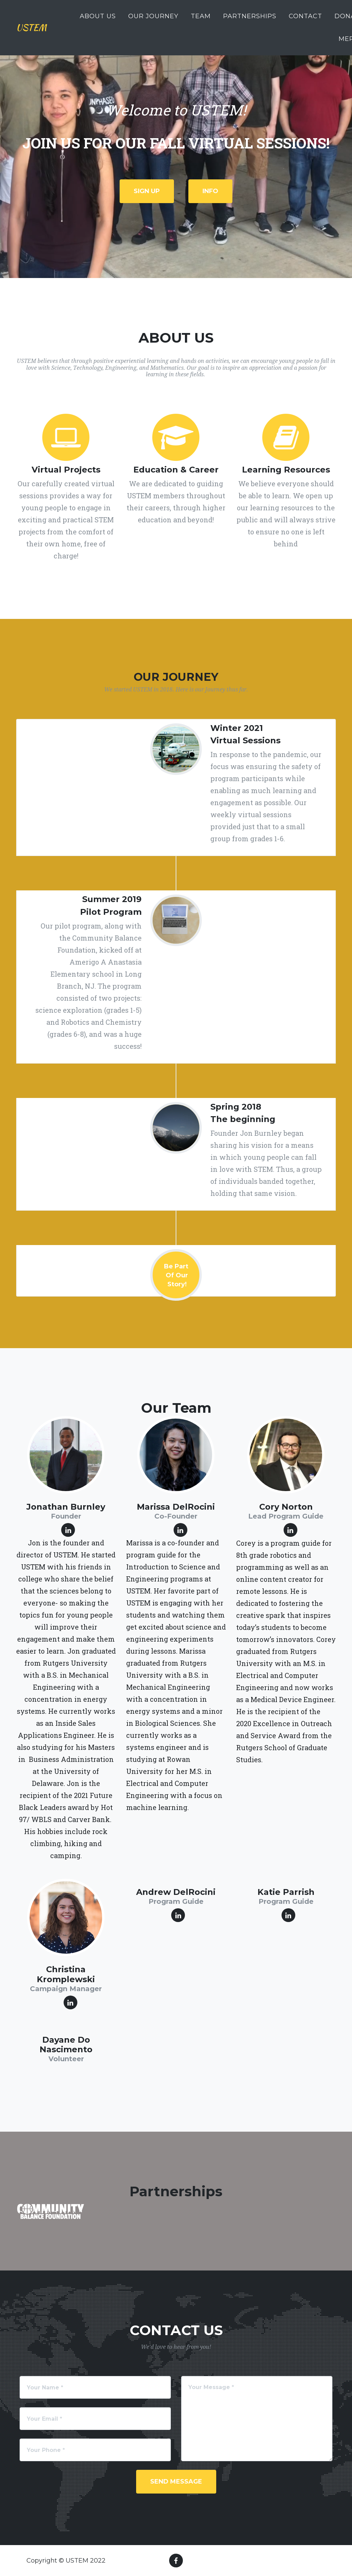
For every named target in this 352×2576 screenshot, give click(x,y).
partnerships (249, 20)
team (201, 20)
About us (98, 20)
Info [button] (210, 191)
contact (305, 20)
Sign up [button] (147, 191)
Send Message (176, 2481)
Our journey (153, 20)
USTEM (37, 31)
